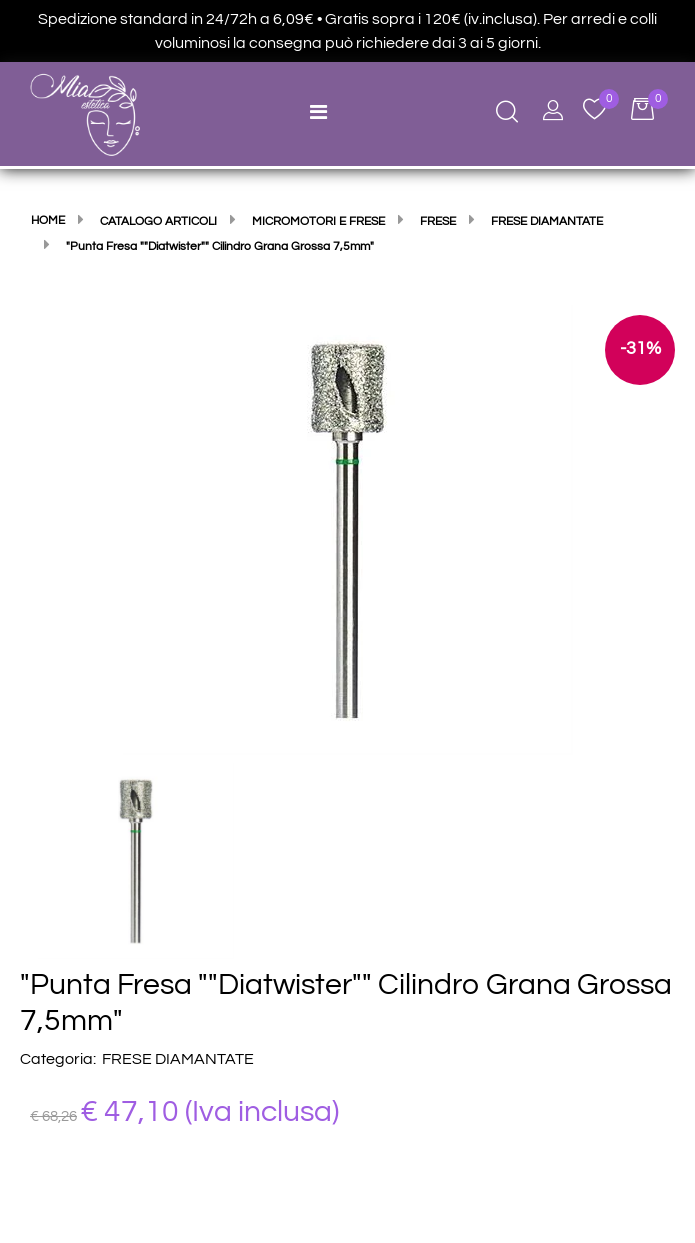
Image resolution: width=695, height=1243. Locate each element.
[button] (348, 529)
